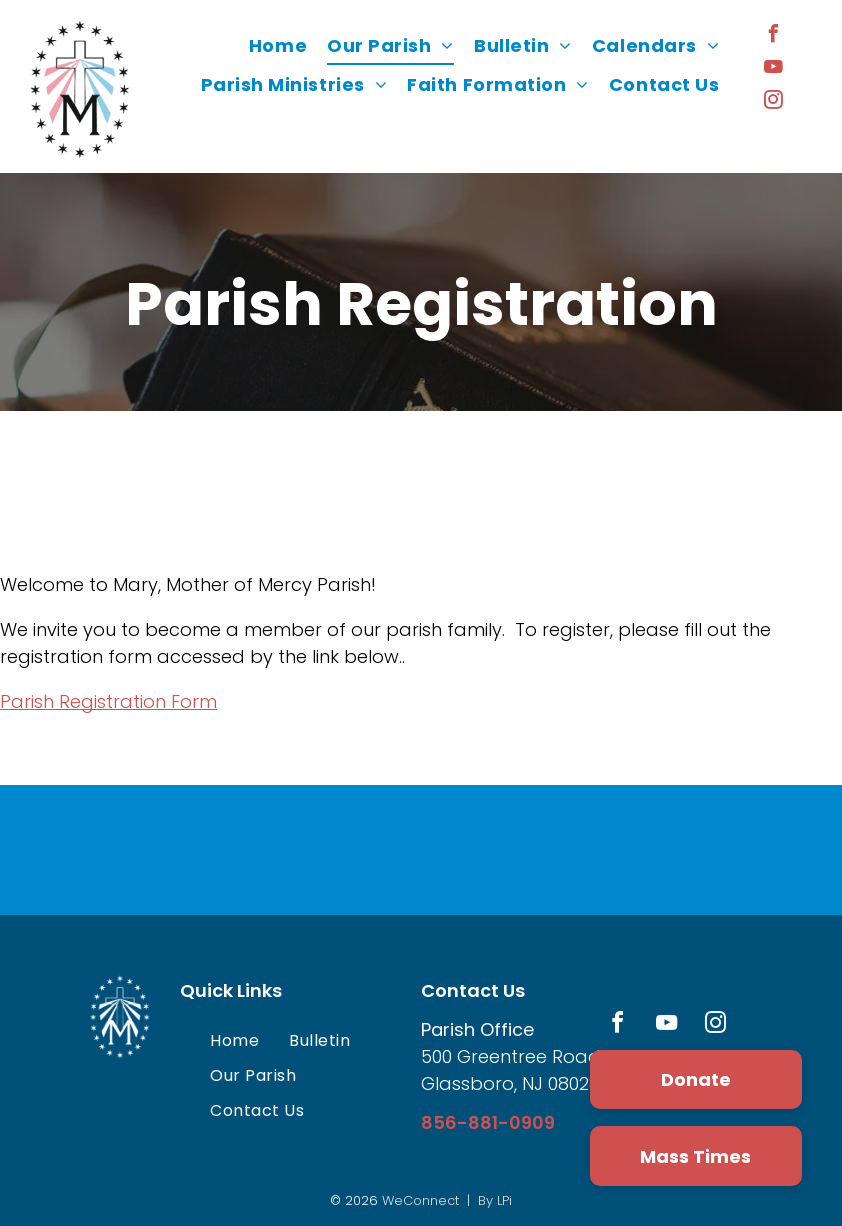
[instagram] (773, 102)
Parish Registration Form (108, 701)
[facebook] (773, 36)
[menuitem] (278, 46)
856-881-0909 (488, 1122)
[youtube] (773, 69)
